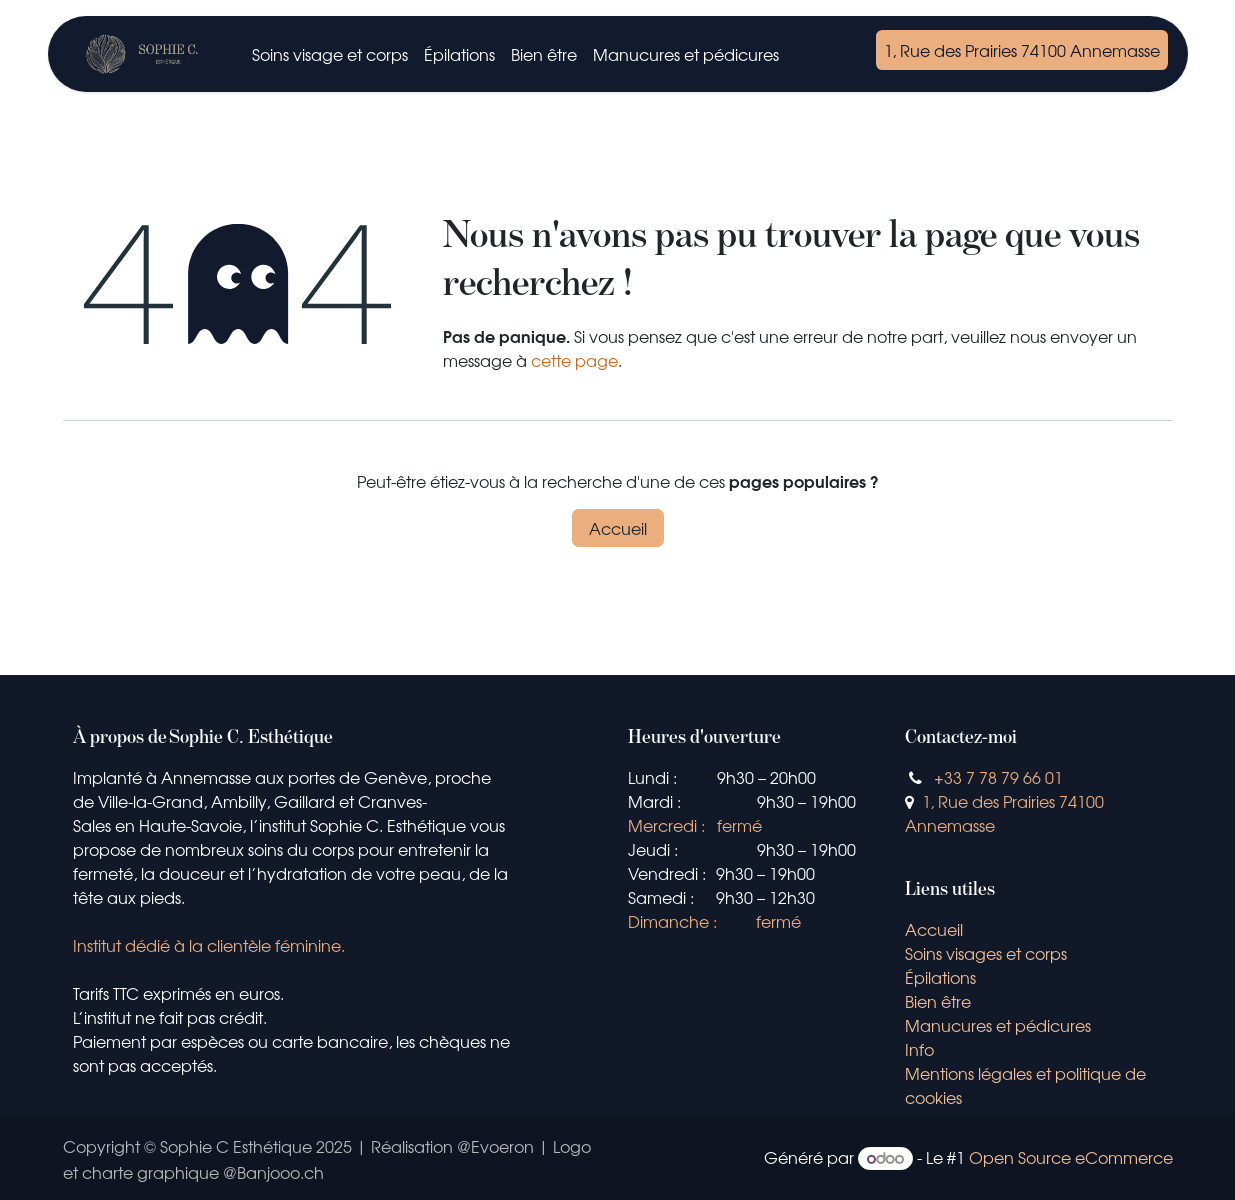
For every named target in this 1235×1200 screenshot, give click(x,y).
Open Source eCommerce (1071, 1157)
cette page (574, 360)
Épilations (940, 977)
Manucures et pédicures (1000, 1025)
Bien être (938, 1001)
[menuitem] (330, 54)
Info (919, 1049)
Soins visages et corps (986, 953)
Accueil (618, 528)
